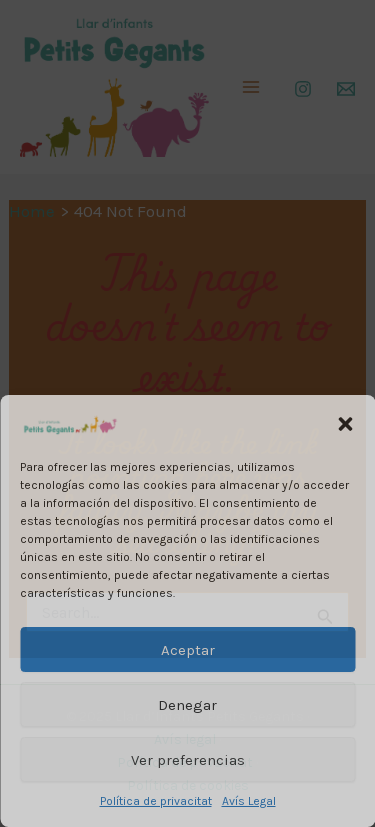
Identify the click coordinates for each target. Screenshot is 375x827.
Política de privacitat (156, 801)
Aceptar (188, 650)
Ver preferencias (188, 760)
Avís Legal (249, 801)
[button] (345, 424)
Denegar (187, 705)
